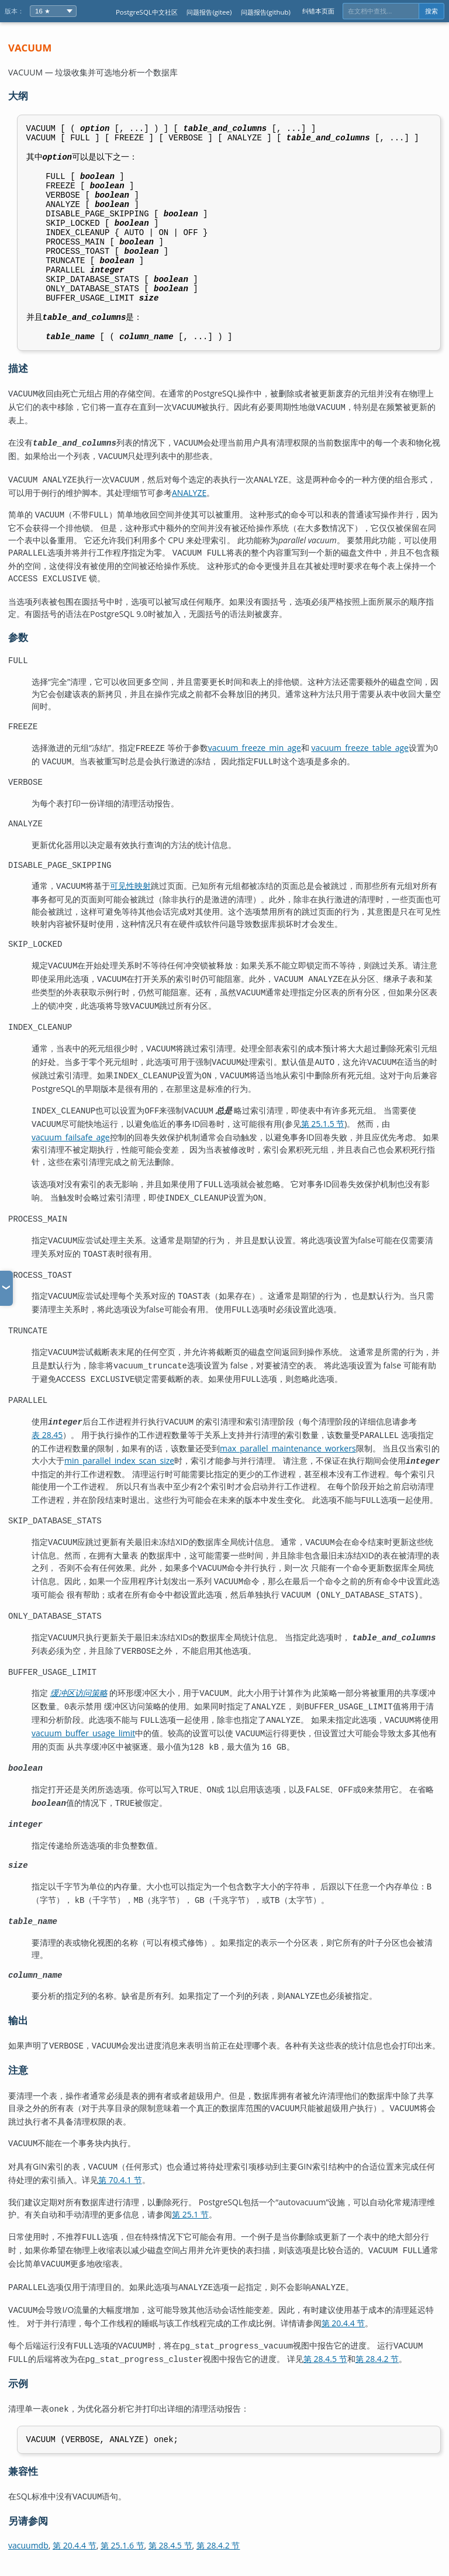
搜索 (431, 11)
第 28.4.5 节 (325, 2361)
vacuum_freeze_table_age (360, 781)
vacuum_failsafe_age (71, 1165)
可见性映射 (130, 922)
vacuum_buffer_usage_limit (83, 1747)
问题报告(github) (266, 12)
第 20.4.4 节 (343, 2327)
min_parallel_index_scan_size (119, 1482)
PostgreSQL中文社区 (147, 12)
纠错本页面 (318, 10)
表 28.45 (47, 1458)
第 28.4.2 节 (377, 2361)
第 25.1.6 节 (122, 2546)
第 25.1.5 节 (323, 1153)
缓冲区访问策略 (79, 1710)
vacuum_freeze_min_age (254, 781)
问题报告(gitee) (209, 12)
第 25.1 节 (190, 2223)
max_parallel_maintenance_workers (288, 1470)
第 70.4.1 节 (120, 2189)
